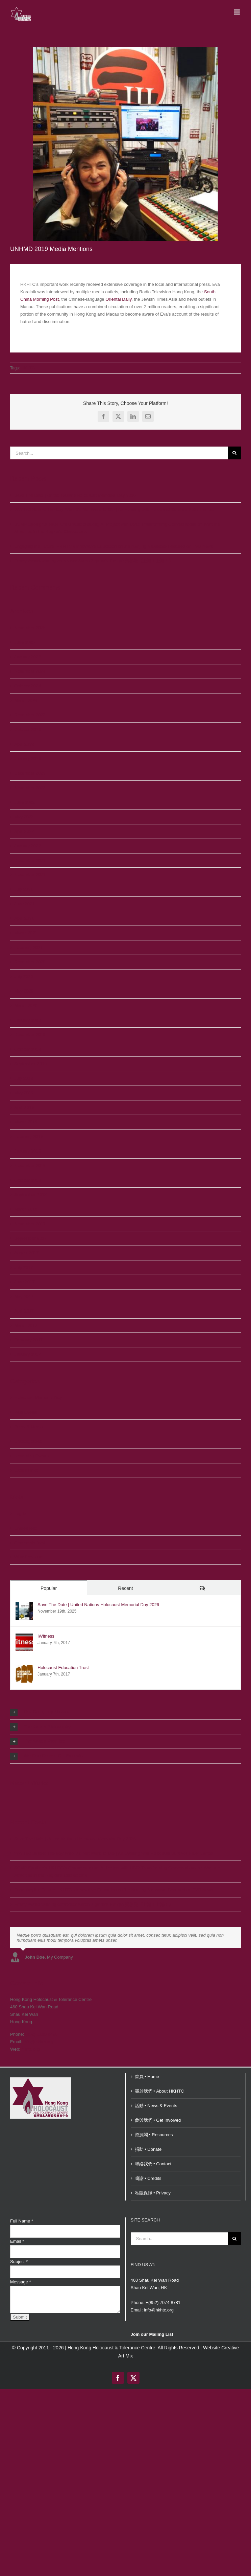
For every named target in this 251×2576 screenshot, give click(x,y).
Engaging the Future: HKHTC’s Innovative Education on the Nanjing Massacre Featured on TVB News (113, 546)
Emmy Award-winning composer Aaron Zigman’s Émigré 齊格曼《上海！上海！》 (93, 560)
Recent (125, 1588)
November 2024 (30, 671)
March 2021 (25, 932)
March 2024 (25, 700)
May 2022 (23, 816)
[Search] (234, 453)
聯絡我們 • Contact (153, 2163)
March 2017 (25, 1325)
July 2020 (23, 976)
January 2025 (27, 656)
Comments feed (29, 1542)
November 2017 (30, 1223)
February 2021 (28, 947)
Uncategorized (28, 1441)
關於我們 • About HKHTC (159, 2091)
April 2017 (24, 1311)
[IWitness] (24, 1637)
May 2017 (23, 1296)
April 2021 (24, 918)
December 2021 (30, 860)
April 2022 (24, 831)
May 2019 (23, 1092)
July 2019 (23, 1078)
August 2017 (26, 1252)
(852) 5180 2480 (41, 2034)
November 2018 (30, 1165)
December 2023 (30, 714)
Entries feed (25, 1528)
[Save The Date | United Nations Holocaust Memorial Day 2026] (24, 1605)
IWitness (45, 1636)
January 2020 (27, 1020)
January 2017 (27, 1354)
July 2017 (23, 1267)
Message (20, 2281)
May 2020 (23, 991)
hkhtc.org (31, 2049)
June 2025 (24, 642)
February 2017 (28, 1339)
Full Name (21, 2221)
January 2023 (27, 758)
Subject (19, 2261)
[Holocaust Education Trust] (24, 1668)
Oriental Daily (118, 299)
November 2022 (30, 787)
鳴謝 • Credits (148, 2178)
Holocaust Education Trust (63, 1667)
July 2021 (23, 889)
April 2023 (24, 744)
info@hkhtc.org (38, 2041)
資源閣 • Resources (154, 2134)
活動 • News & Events (156, 2105)
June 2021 (24, 903)
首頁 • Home (147, 2076)
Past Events (25, 1412)
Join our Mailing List (152, 2334)
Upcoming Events (31, 1455)
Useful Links (26, 1470)
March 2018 (25, 1209)
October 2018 (27, 1180)
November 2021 (30, 874)
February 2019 (28, 1136)
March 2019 (25, 1121)
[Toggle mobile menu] (237, 12)
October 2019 (27, 1049)
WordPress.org (28, 1556)
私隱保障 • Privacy (153, 2192)
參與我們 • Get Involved (158, 2120)
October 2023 (27, 729)
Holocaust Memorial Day (38, 1397)
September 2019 (30, 1063)
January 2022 (27, 845)
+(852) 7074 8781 (163, 2302)
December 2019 (30, 1034)
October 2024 (27, 685)
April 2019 (24, 1107)
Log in (20, 1513)
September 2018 (30, 1194)
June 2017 (24, 1281)
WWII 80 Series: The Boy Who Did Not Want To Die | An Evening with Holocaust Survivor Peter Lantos (114, 509)
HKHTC (28, 368)
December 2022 (30, 773)
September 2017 (30, 1238)
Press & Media (28, 1426)
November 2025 (30, 627)
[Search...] (119, 453)
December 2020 (30, 961)
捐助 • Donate (148, 2149)
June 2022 (24, 802)
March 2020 (25, 1005)
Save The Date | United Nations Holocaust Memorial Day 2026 (75, 495)
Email (17, 2241)
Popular (49, 1588)
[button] (125, 1712)
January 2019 (27, 1151)
